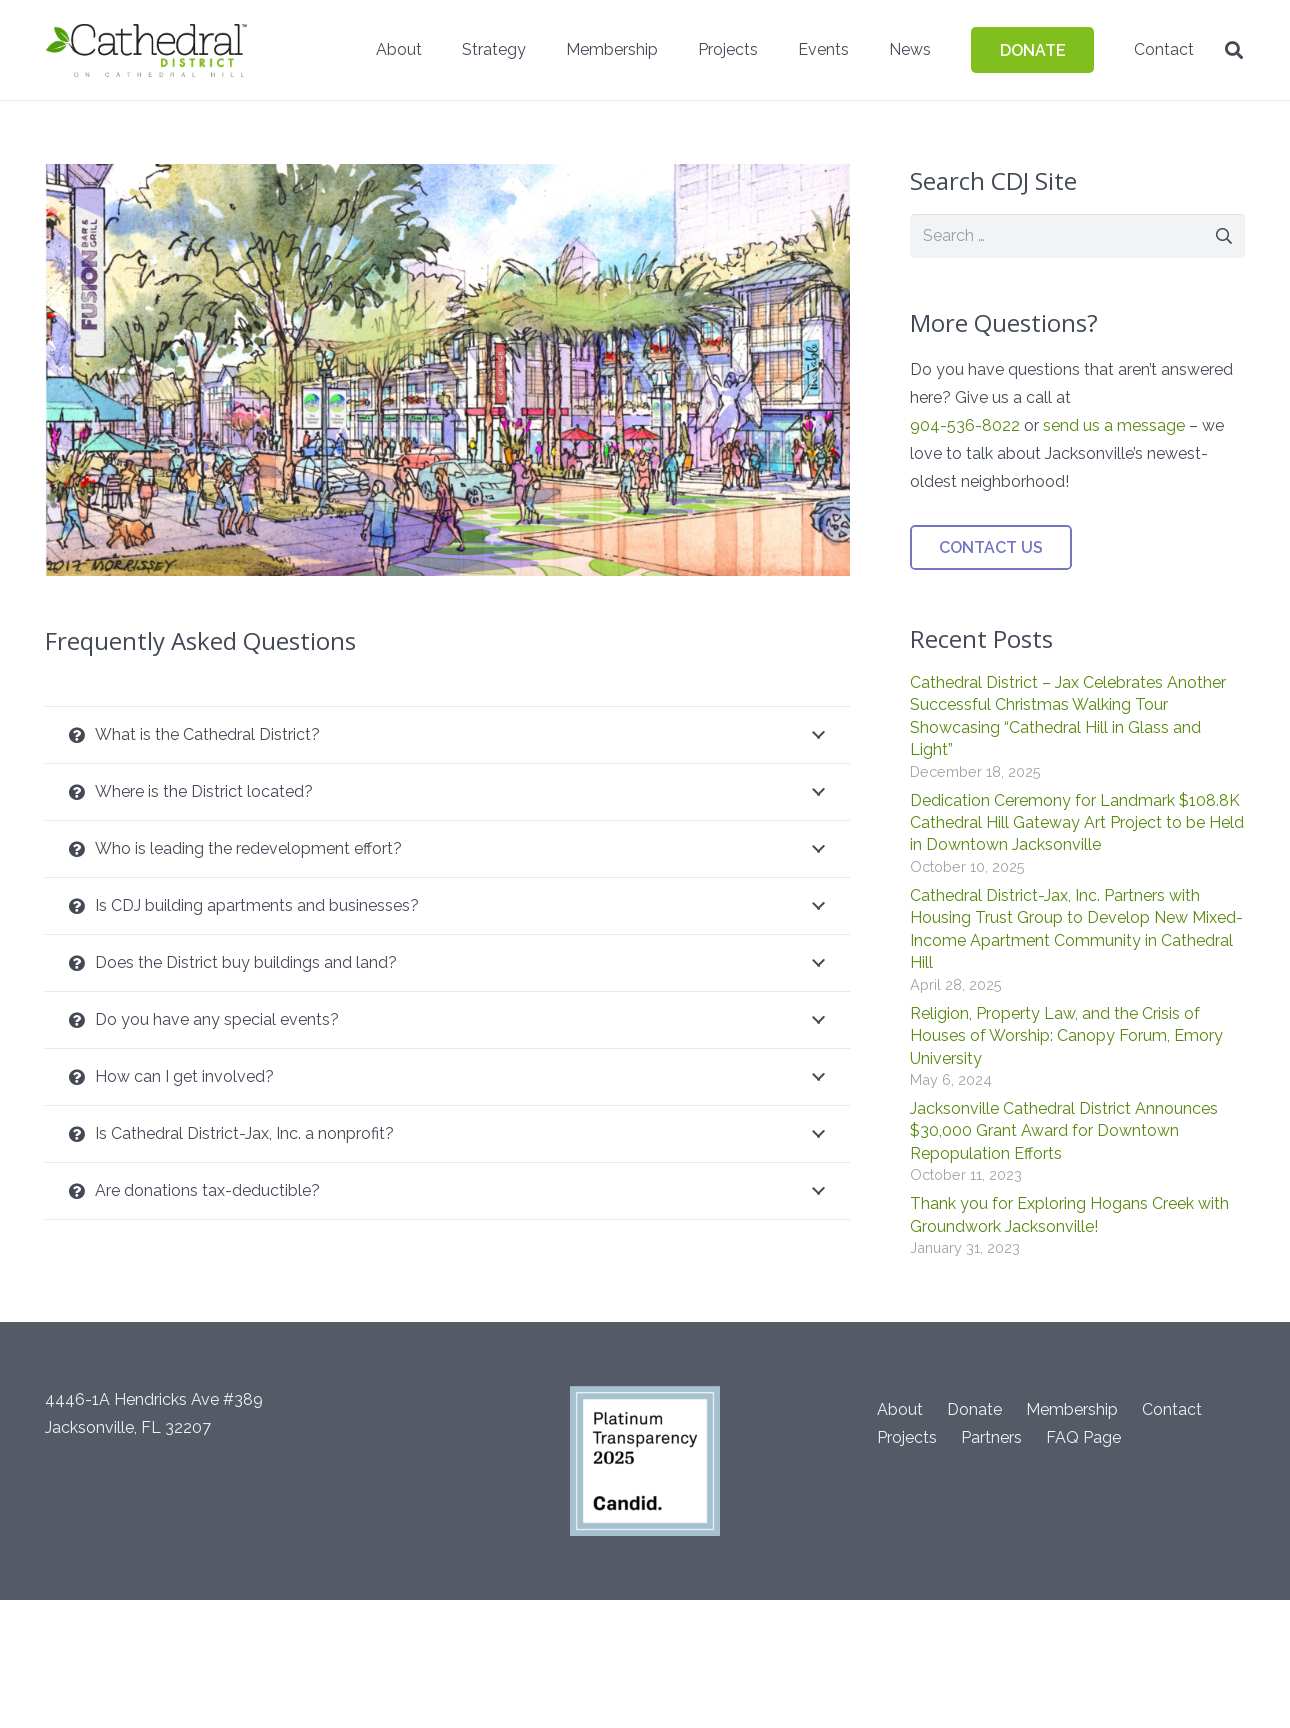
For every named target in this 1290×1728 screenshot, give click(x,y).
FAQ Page (1083, 1437)
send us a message (1114, 425)
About (900, 1409)
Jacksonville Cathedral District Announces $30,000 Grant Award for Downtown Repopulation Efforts (1064, 1131)
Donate (974, 1409)
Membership (1072, 1409)
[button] (1234, 50)
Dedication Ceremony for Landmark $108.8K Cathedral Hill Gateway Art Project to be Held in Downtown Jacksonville (1077, 823)
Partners (991, 1437)
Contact (1172, 1409)
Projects (907, 1437)
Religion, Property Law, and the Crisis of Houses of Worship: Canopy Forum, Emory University (1066, 1036)
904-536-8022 (965, 425)
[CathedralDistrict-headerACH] (148, 50)
